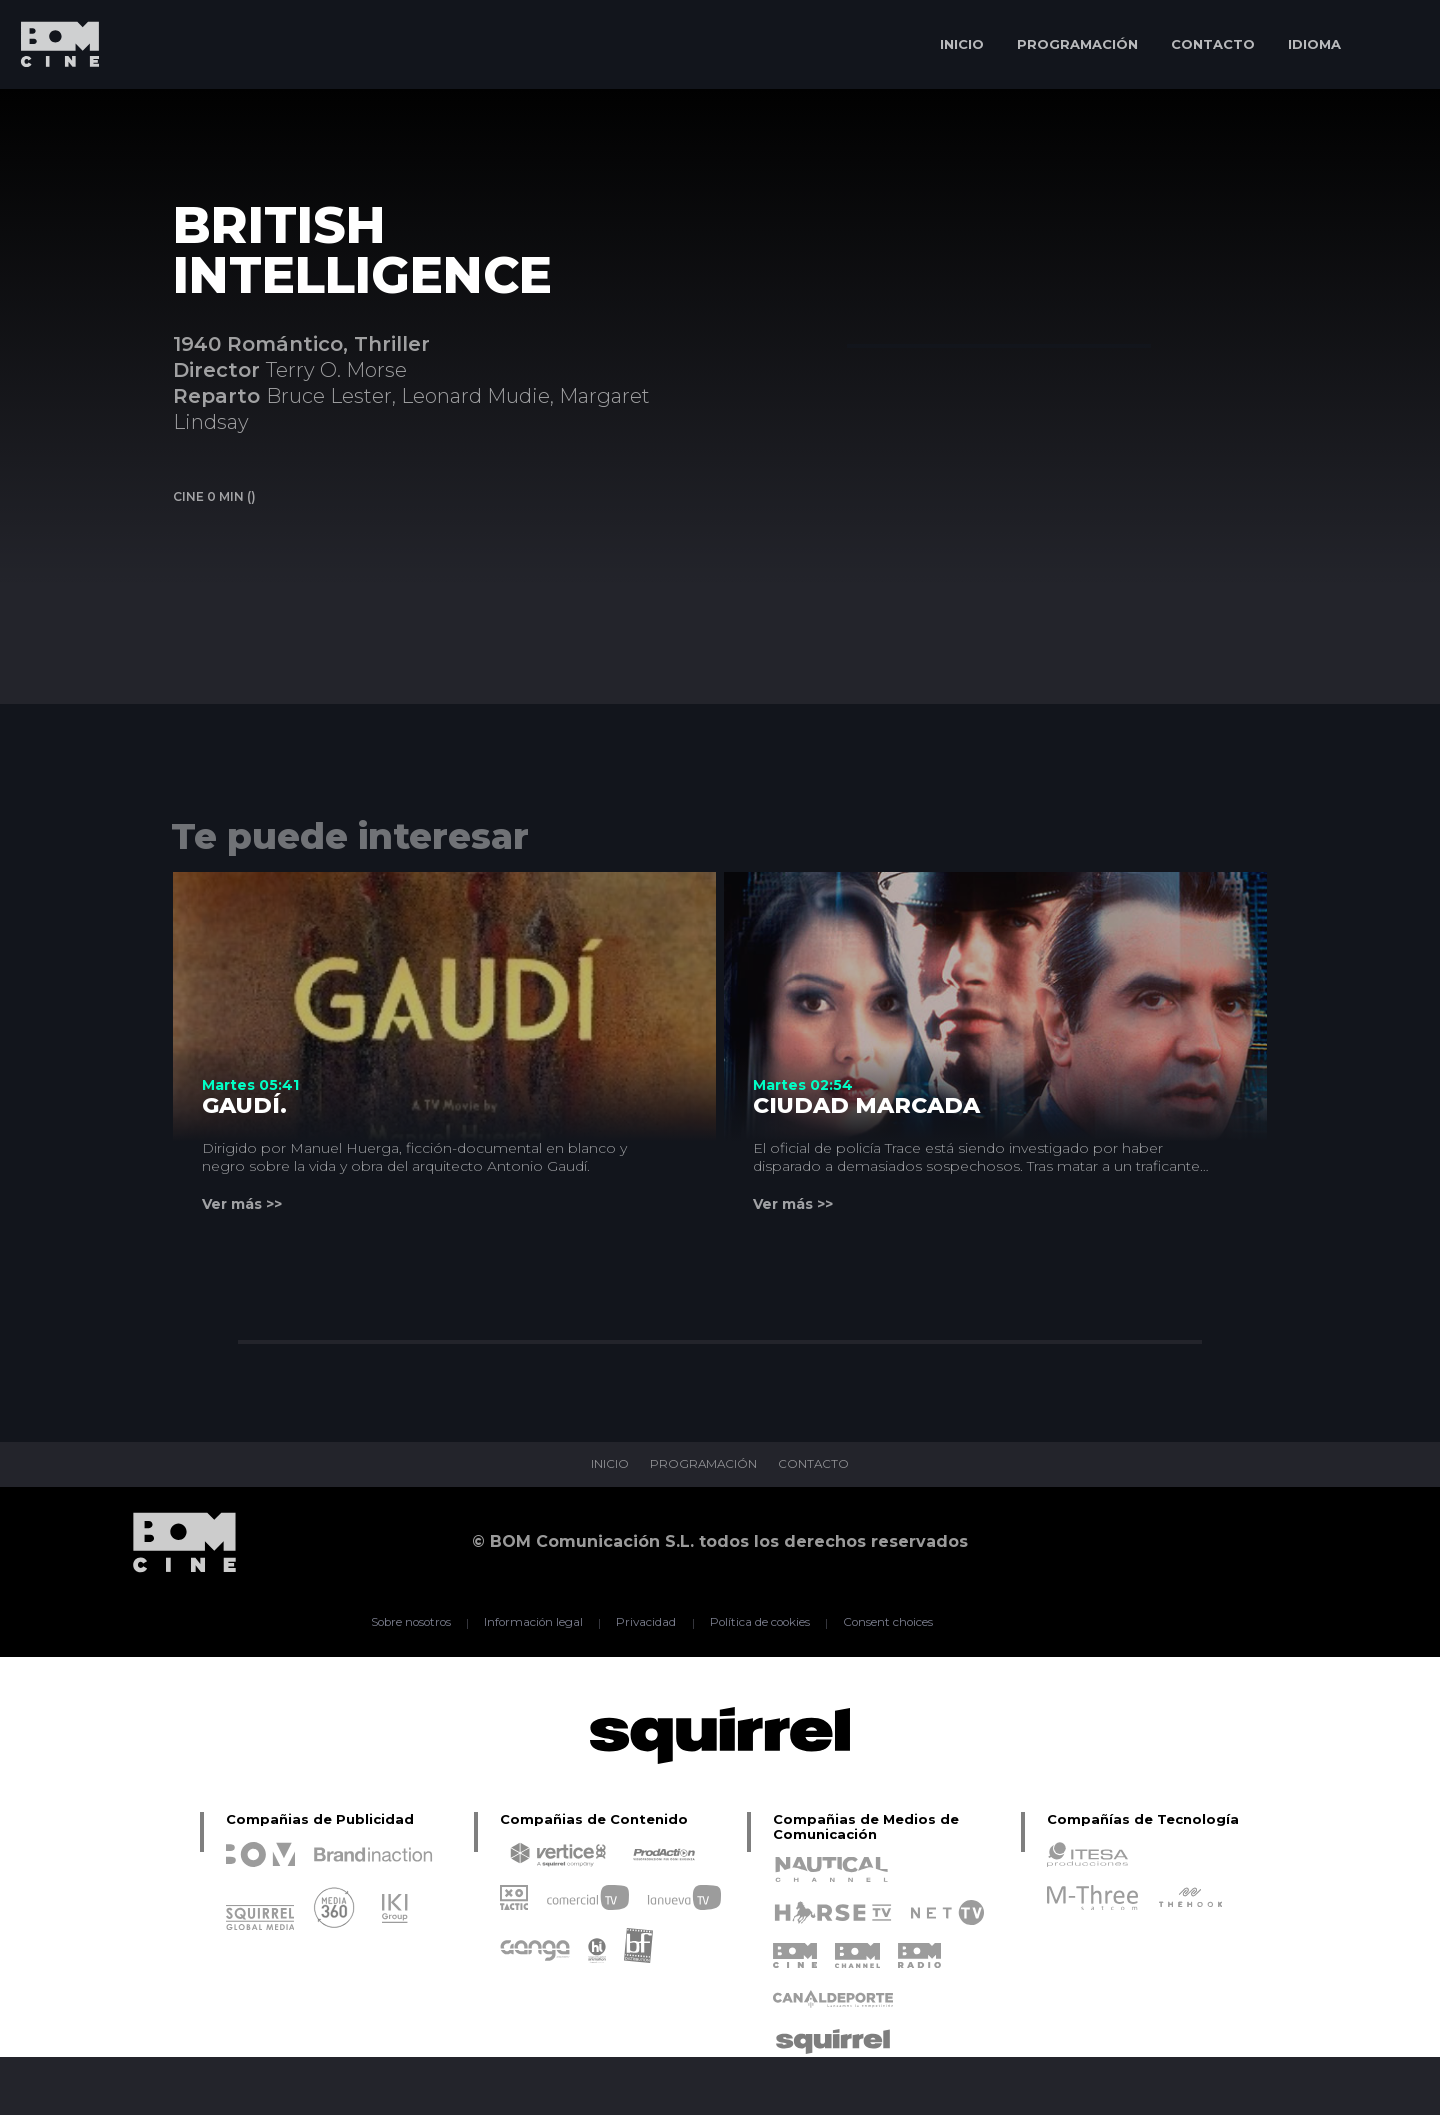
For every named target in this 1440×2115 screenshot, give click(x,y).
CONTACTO (1213, 44)
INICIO (962, 44)
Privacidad (645, 1623)
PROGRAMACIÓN (1077, 44)
